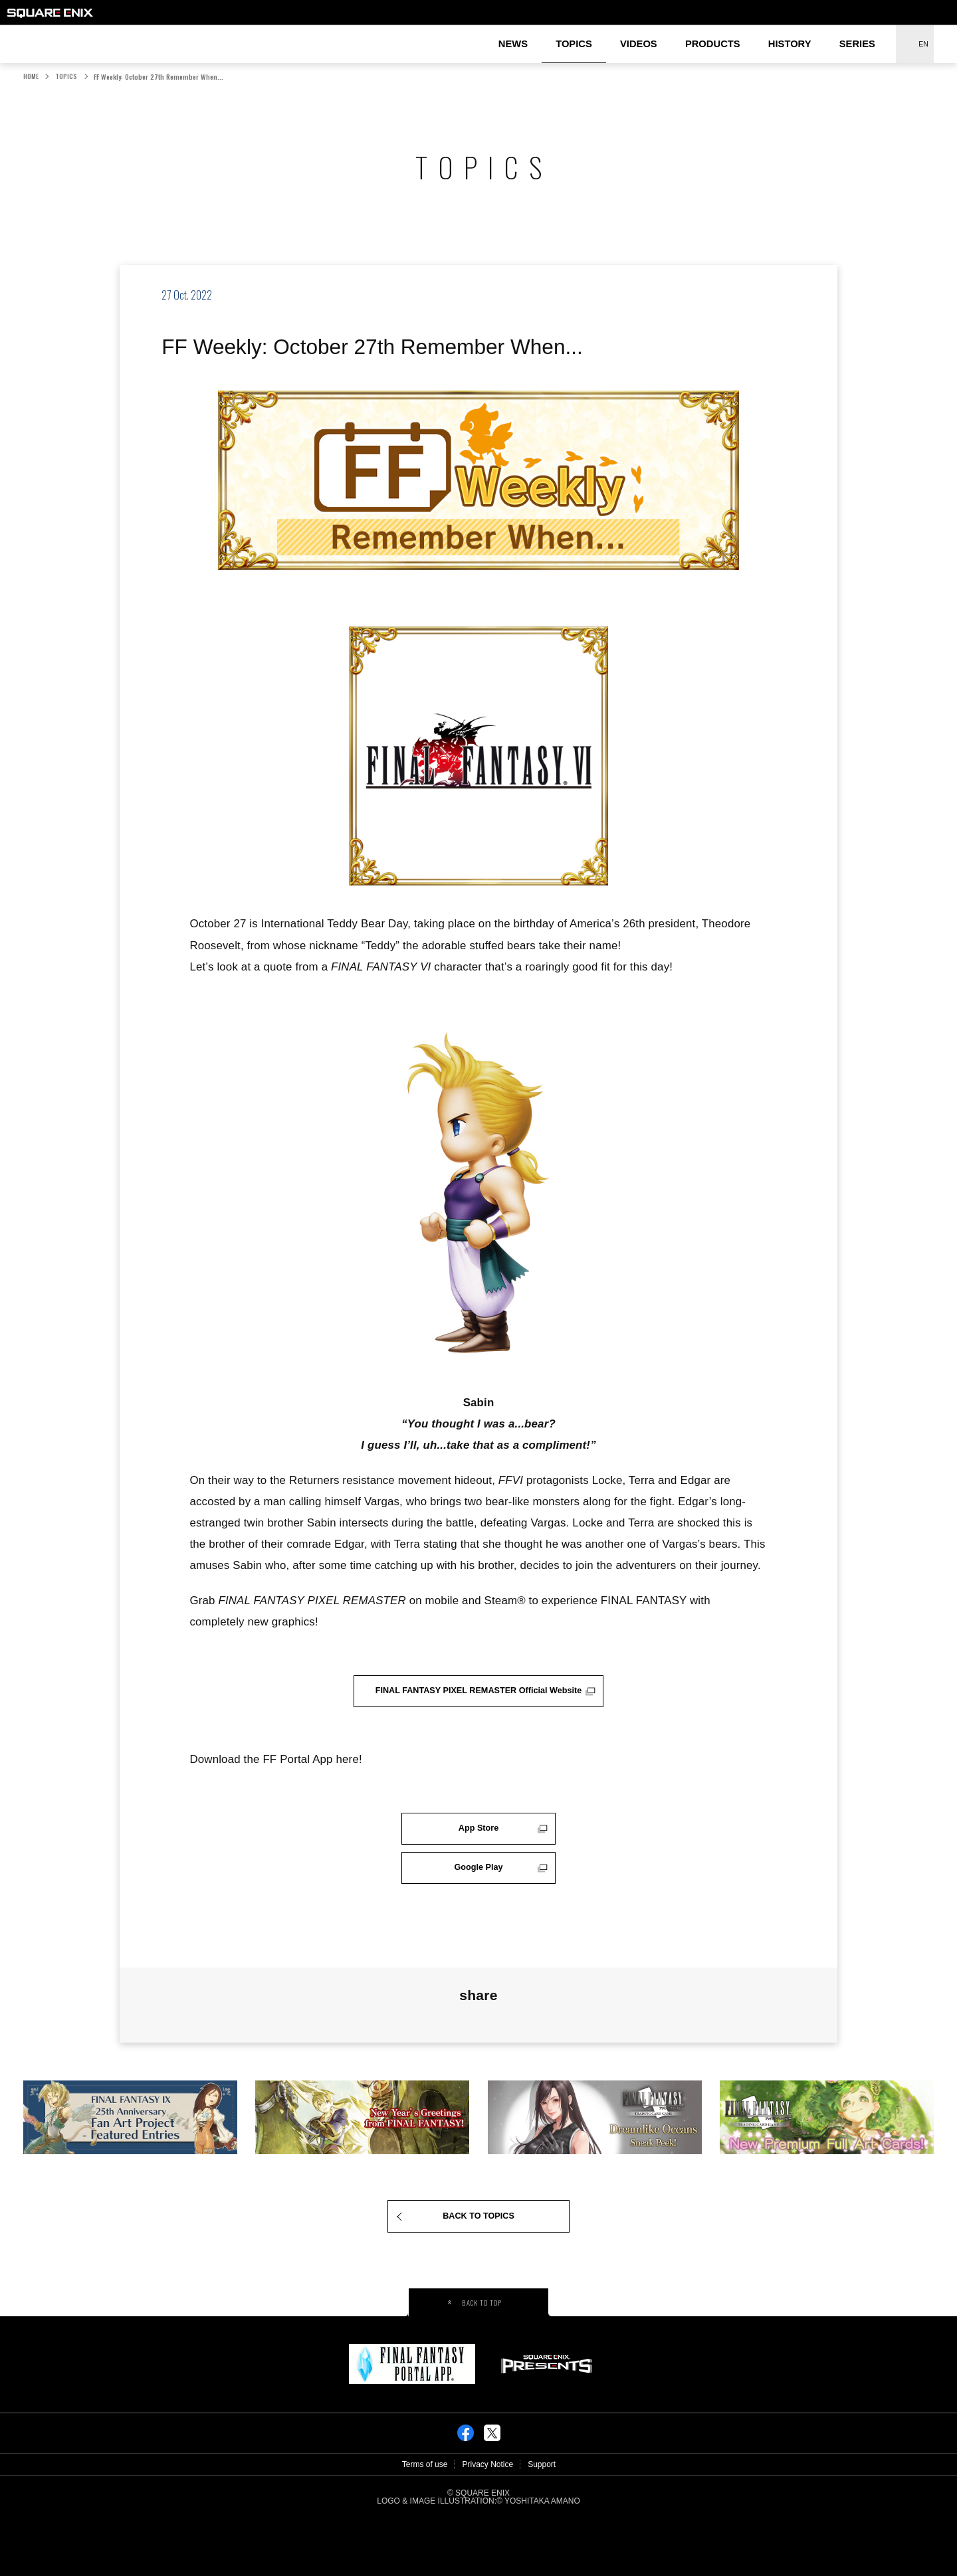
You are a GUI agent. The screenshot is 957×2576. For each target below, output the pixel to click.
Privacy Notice (487, 2522)
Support (542, 2522)
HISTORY (789, 44)
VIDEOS (638, 44)
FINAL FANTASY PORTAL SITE (28, 34)
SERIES (857, 44)
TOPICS (574, 44)
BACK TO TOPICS (478, 2268)
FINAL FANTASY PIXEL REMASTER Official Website (478, 1696)
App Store (479, 1845)
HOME (31, 76)
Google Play (478, 1908)
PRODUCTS (712, 44)
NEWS (513, 44)
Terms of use (425, 2522)
